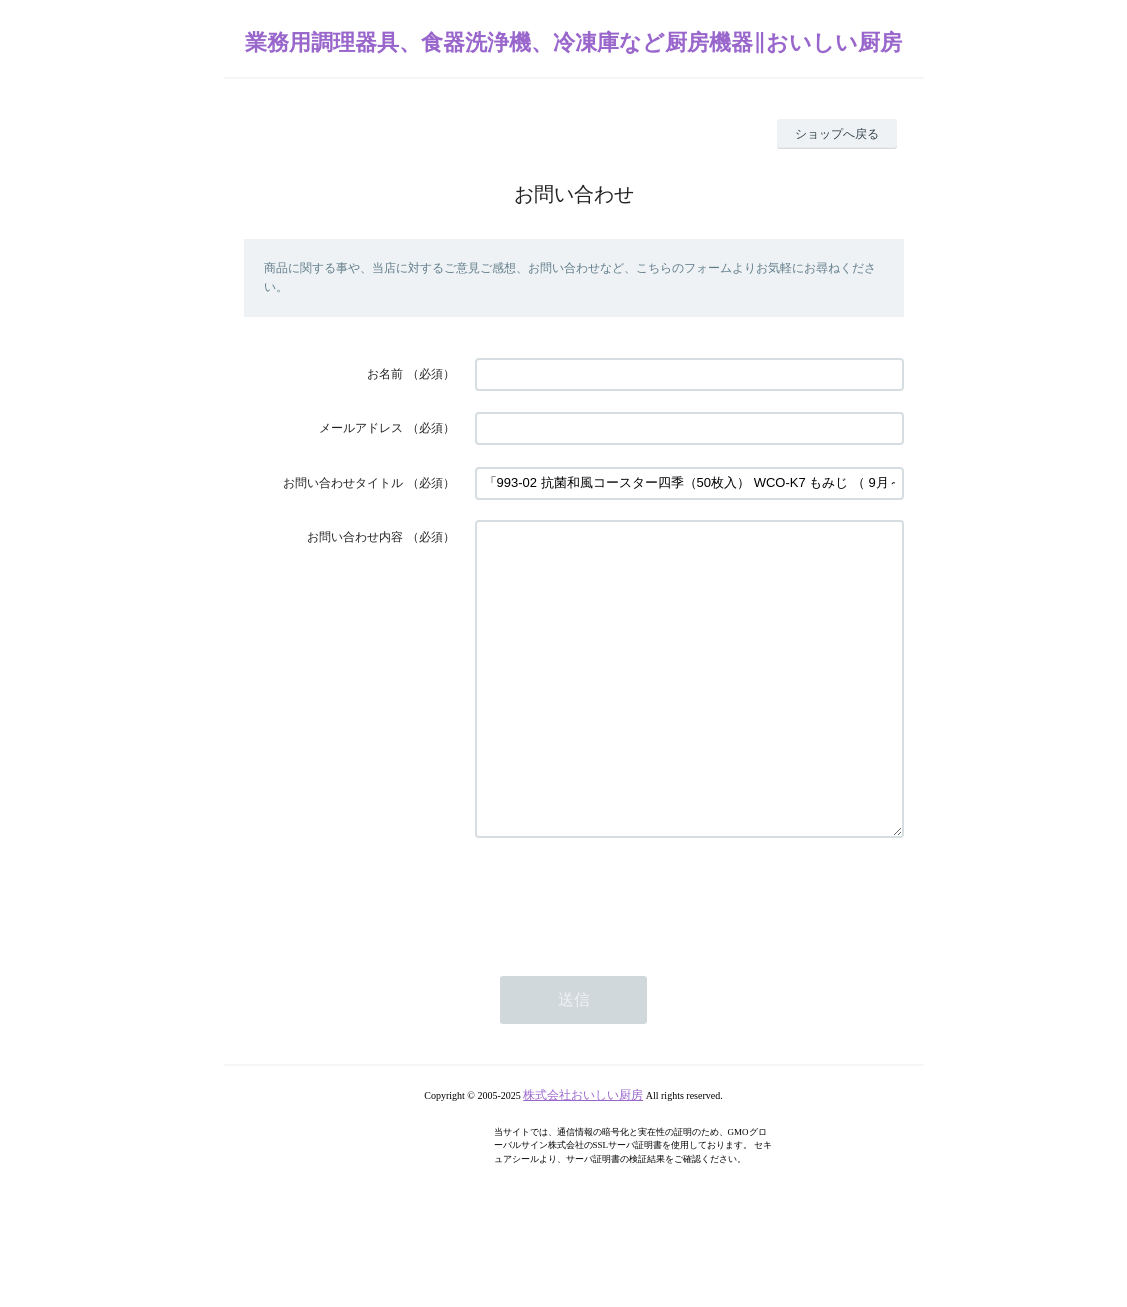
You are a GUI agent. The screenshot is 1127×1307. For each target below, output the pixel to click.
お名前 (385, 374)
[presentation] (627, 957)
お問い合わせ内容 (355, 537)
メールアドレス (361, 428)
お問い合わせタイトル (343, 483)
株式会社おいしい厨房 (583, 1155)
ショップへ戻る (837, 134)
